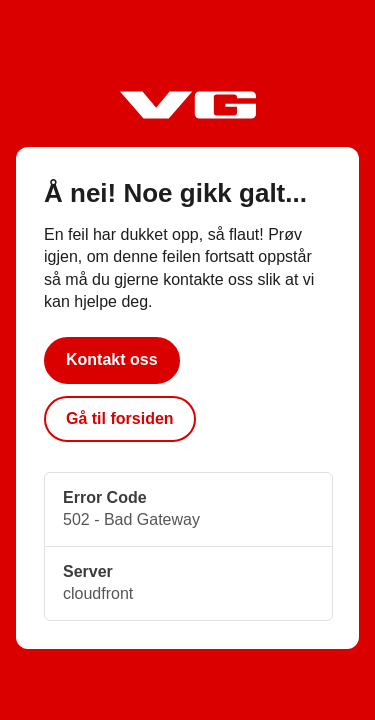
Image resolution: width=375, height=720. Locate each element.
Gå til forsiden (120, 418)
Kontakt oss (112, 359)
